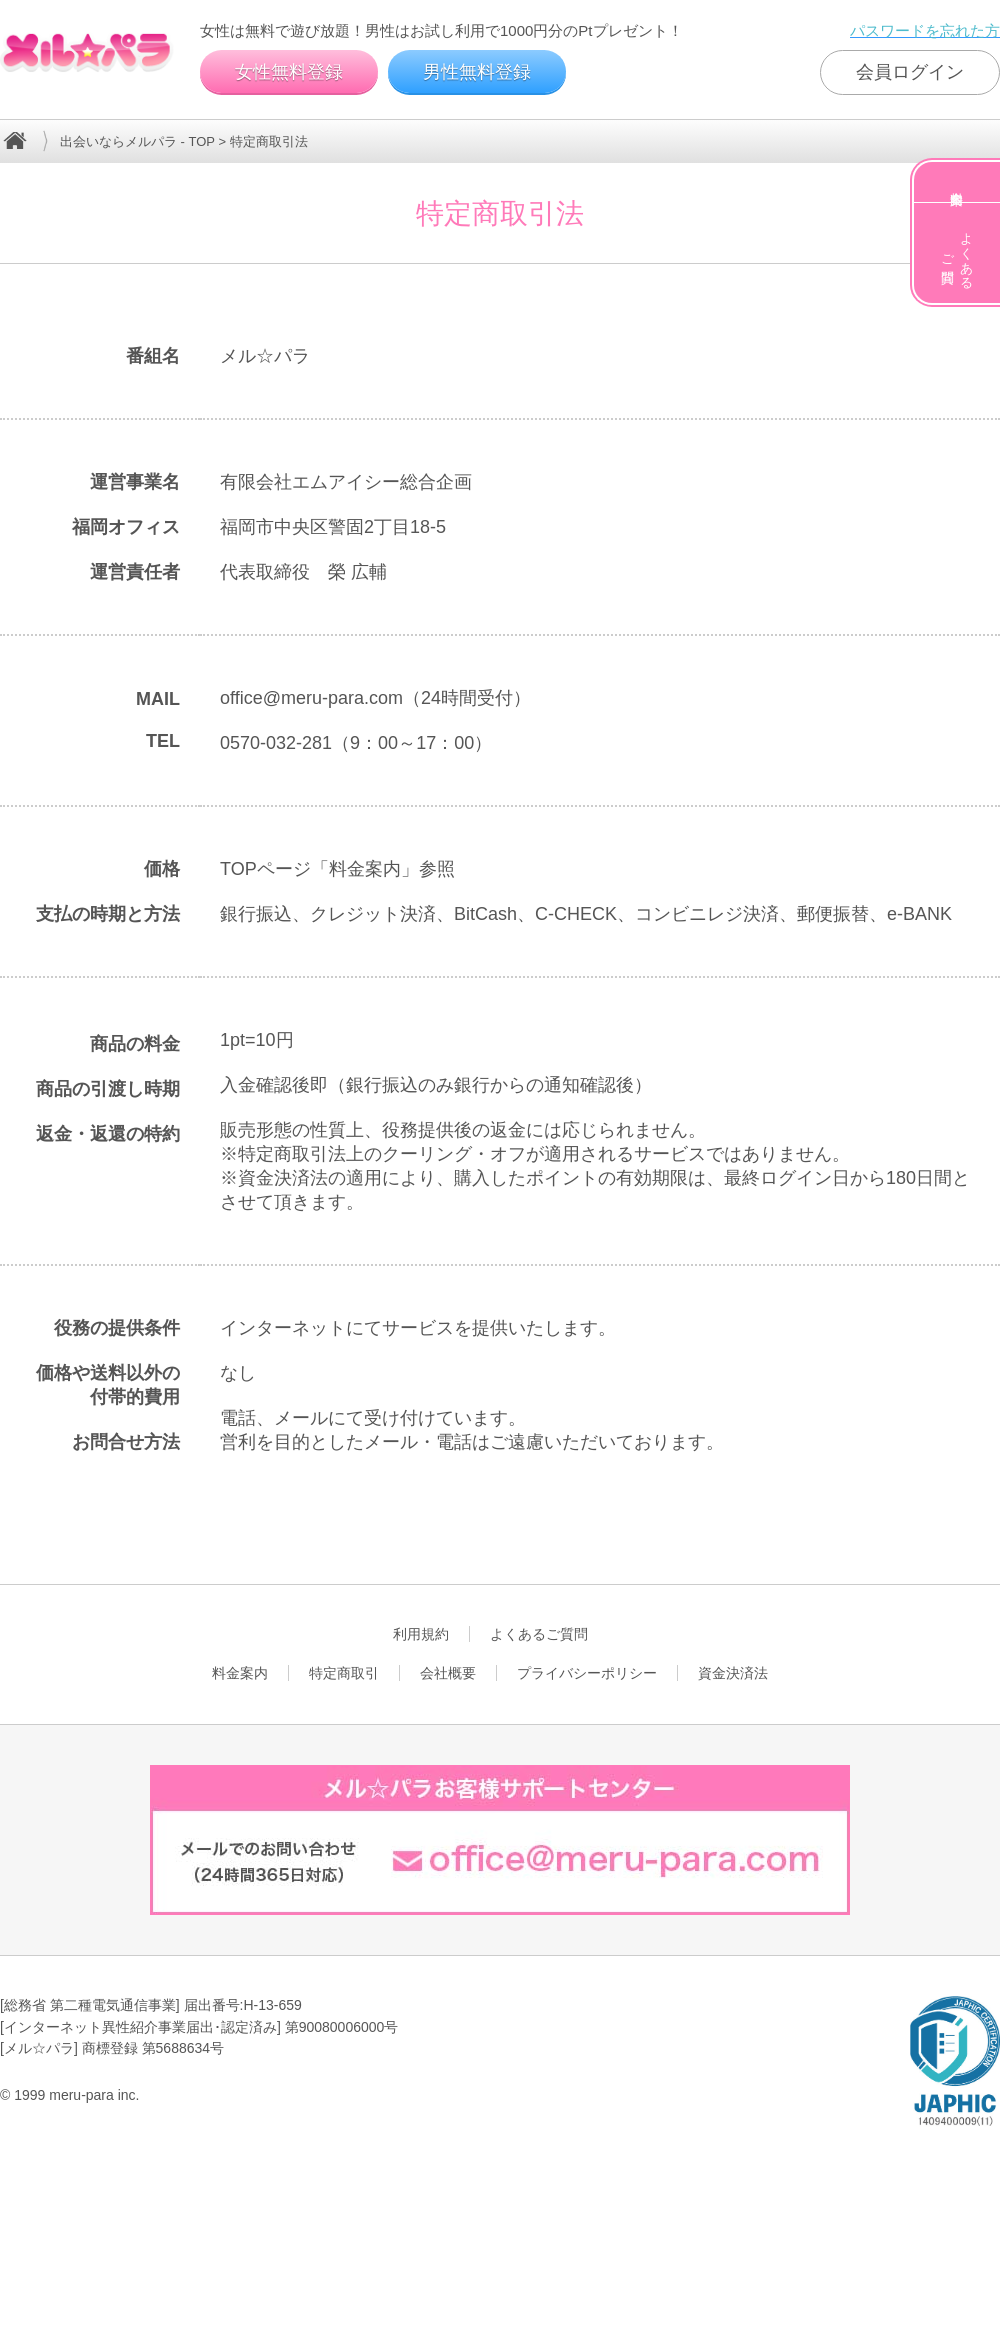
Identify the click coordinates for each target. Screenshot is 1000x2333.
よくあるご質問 (957, 253)
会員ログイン (910, 72)
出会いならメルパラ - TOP (137, 141)
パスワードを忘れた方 (925, 30)
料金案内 (957, 182)
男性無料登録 (477, 72)
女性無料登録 (289, 72)
